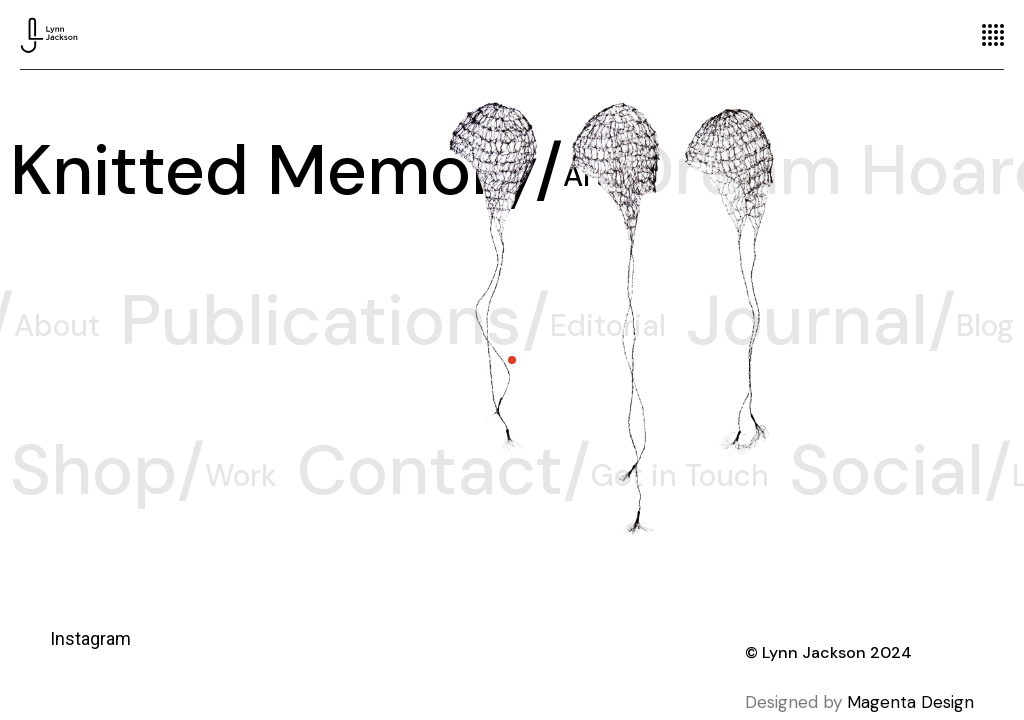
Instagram (90, 638)
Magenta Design (910, 702)
